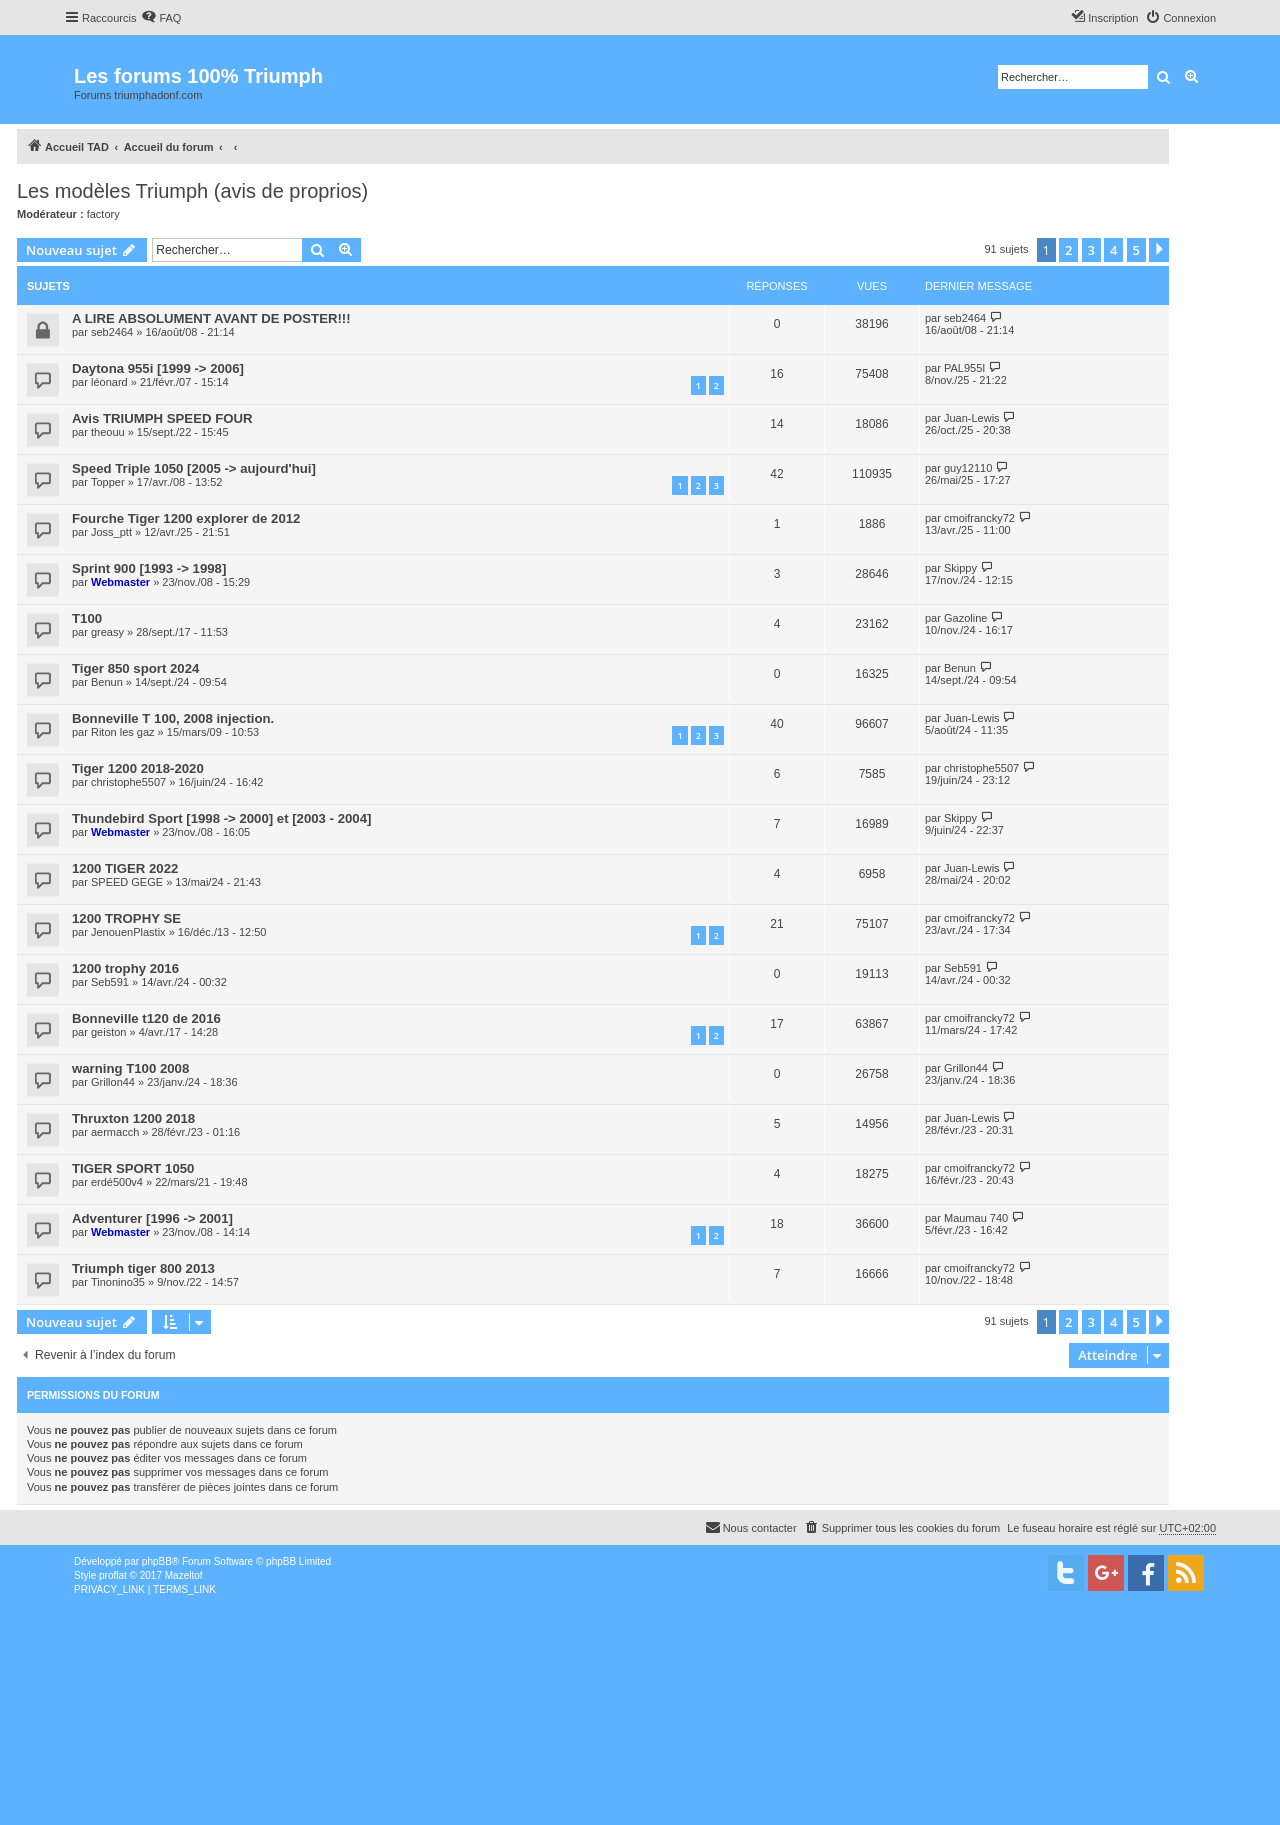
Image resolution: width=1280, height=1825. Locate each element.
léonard (109, 382)
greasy (107, 632)
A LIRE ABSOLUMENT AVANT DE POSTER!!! (211, 318)
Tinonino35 (118, 1282)
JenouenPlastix (128, 932)
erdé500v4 (117, 1182)
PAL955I (964, 368)
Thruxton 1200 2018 (133, 1118)
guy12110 (968, 468)
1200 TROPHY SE (126, 918)
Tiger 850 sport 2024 (135, 668)
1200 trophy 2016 (125, 968)
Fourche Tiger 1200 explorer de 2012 (186, 518)
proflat (113, 1575)
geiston (108, 1032)
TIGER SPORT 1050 (133, 1168)
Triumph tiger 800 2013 (143, 1268)
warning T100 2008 (130, 1068)
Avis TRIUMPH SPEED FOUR (162, 418)
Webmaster (120, 582)
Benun (107, 682)
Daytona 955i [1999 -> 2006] (158, 368)
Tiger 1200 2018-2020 (138, 768)
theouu (108, 432)
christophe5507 (128, 782)
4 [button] (1113, 250)
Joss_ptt (111, 532)
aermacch (115, 1132)
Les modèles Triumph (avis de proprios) (192, 191)
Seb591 (110, 982)
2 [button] (1068, 250)
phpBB (157, 1561)
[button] (1159, 250)
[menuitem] (161, 18)
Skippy (960, 568)
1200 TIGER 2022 (125, 868)
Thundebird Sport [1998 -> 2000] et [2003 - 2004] (221, 818)
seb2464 (112, 332)
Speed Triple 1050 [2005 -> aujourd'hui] (194, 468)
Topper (108, 482)
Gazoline (965, 618)
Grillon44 (113, 1082)
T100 (87, 618)
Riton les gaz (123, 732)
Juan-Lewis (972, 418)
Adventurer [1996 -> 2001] (152, 1218)
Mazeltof (184, 1575)
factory (103, 214)
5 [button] (1136, 250)
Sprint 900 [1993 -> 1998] (149, 568)
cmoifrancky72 (979, 518)
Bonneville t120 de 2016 (146, 1018)
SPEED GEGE (127, 882)
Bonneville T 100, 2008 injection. (173, 718)
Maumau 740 (976, 1218)
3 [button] (1091, 250)
